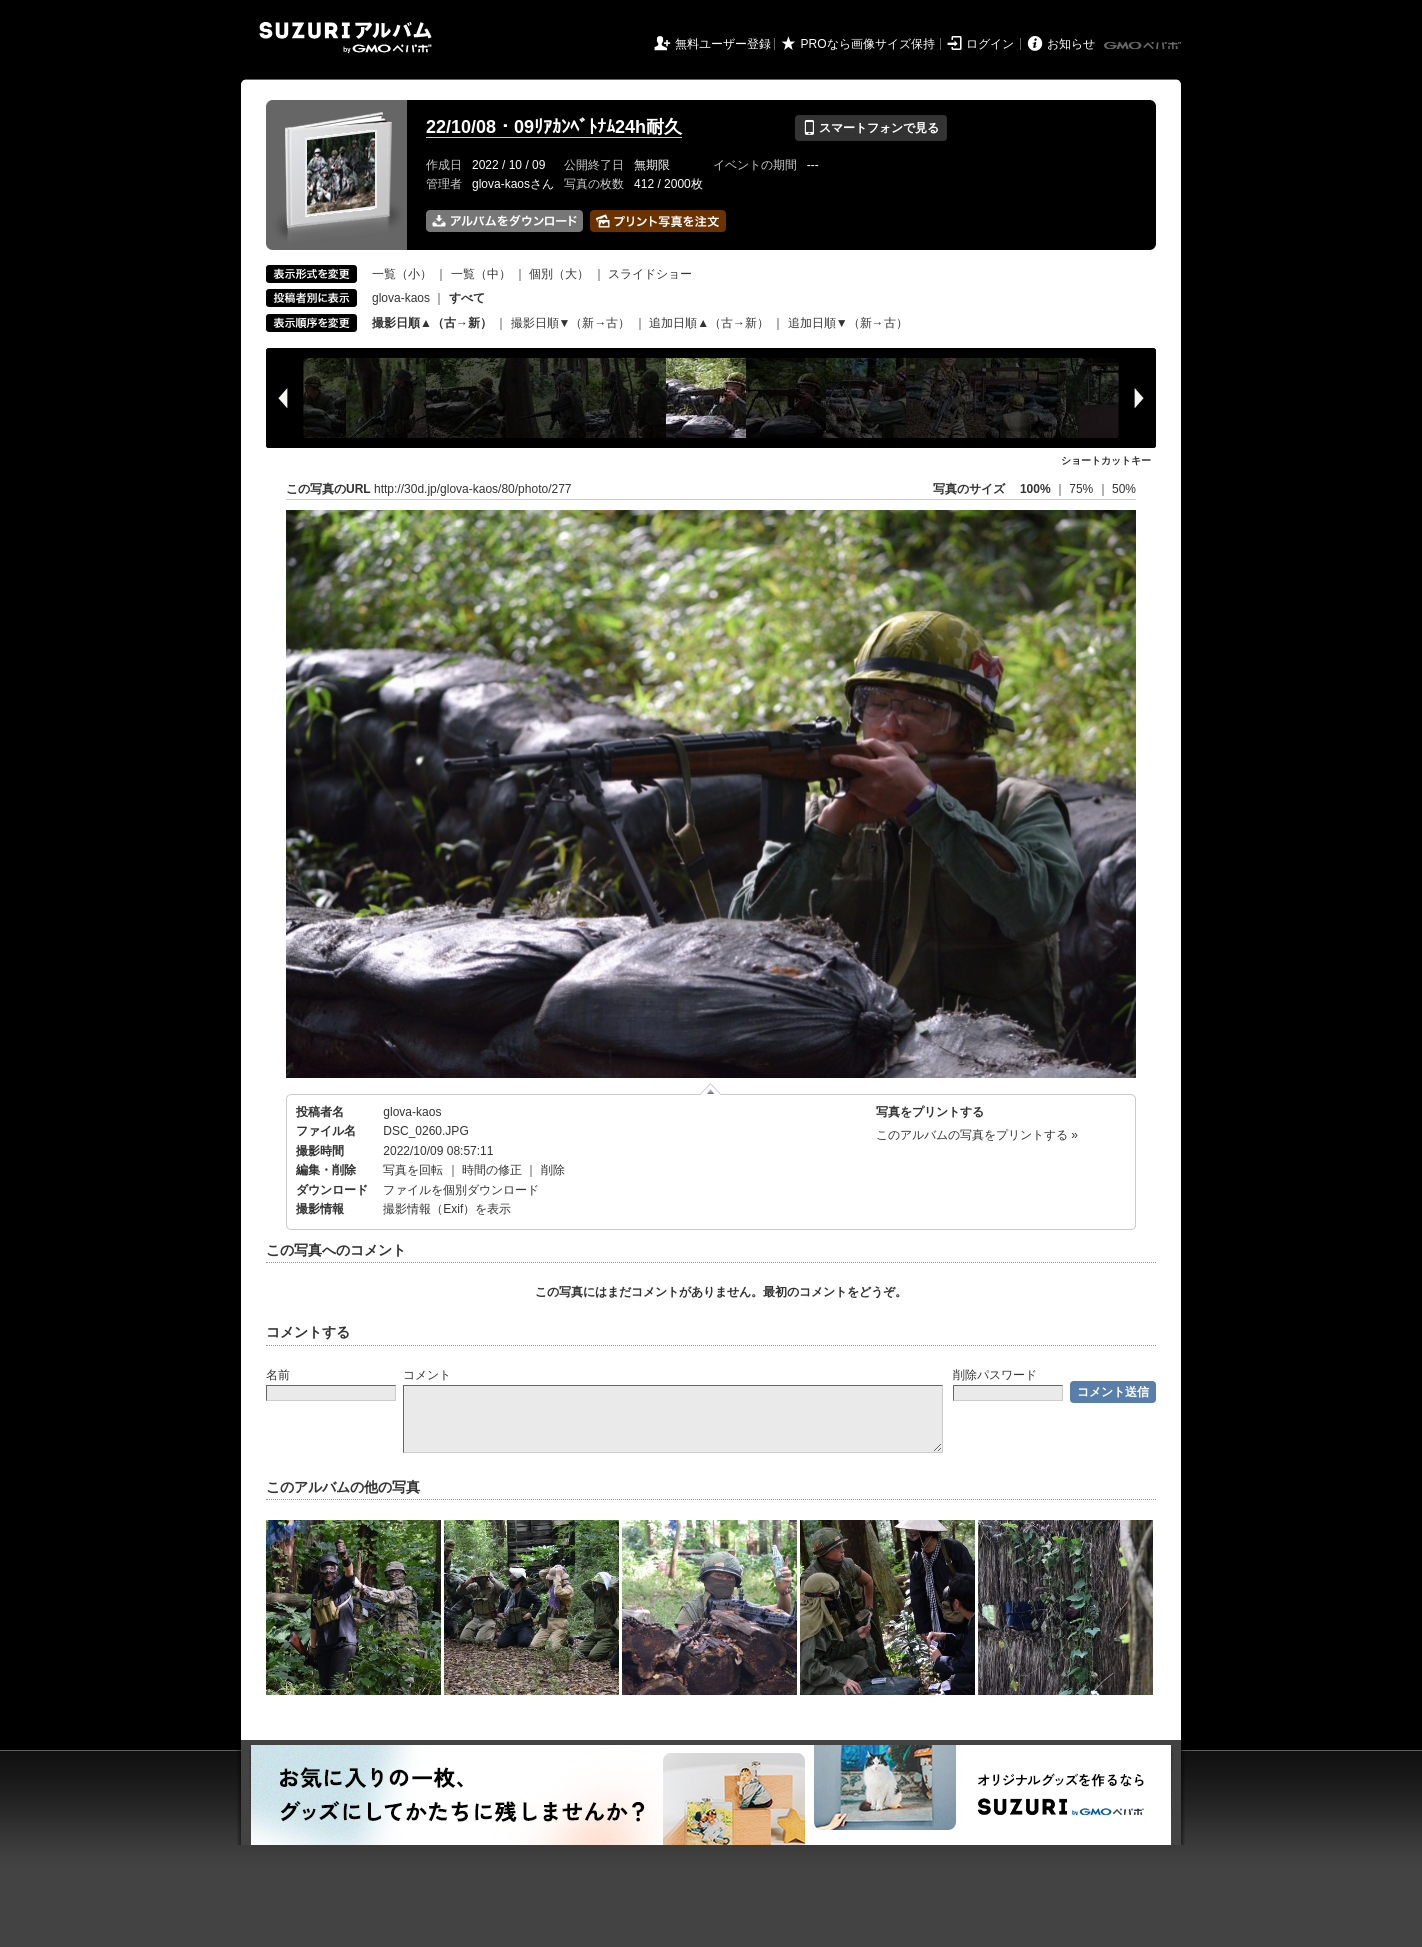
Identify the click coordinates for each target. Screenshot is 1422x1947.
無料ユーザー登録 (723, 44)
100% (1035, 489)
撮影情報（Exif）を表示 (447, 1209)
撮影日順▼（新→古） (571, 323)
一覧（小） (402, 274)
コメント (427, 1375)
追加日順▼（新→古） (848, 323)
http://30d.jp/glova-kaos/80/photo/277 (472, 489)
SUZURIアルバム (345, 37)
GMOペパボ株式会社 (1144, 46)
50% (1124, 489)
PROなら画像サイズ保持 (868, 44)
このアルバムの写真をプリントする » (977, 1135)
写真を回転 (413, 1170)
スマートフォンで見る (870, 128)
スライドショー (650, 274)
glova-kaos (401, 298)
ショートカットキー (1106, 460)
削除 (553, 1170)
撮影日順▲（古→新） (432, 323)
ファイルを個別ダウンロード (461, 1190)
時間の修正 (492, 1170)
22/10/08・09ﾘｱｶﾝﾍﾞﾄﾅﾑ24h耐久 (554, 127)
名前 (278, 1375)
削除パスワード (995, 1375)
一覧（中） (481, 274)
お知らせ (1071, 44)
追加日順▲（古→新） (709, 323)
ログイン (990, 44)
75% (1082, 489)
